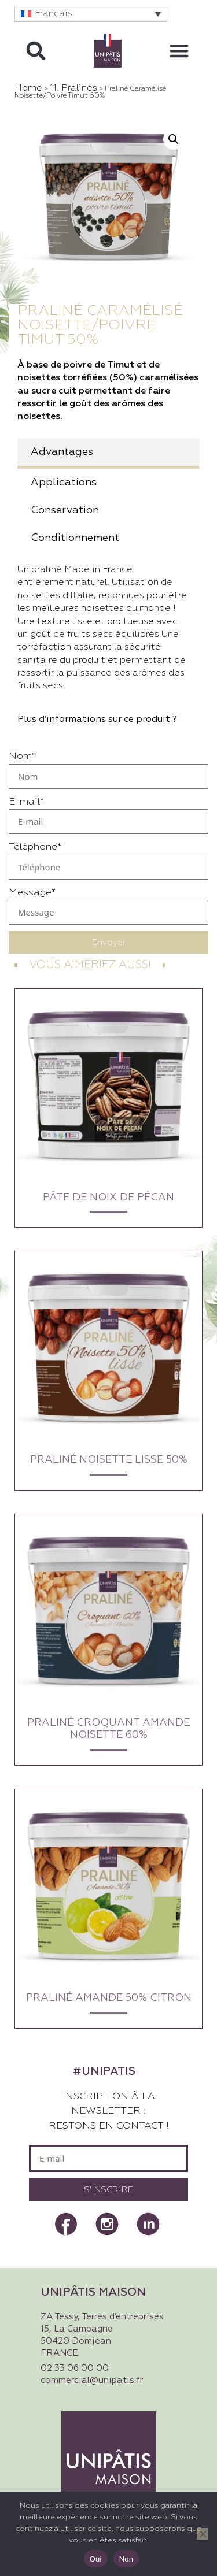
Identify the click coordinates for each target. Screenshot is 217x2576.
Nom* (22, 756)
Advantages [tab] (62, 452)
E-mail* (26, 802)
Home (28, 88)
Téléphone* (35, 847)
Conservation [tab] (65, 510)
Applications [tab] (64, 482)
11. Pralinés (73, 88)
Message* (32, 893)
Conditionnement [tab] (75, 538)
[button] (90, 14)
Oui (96, 2559)
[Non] (202, 2534)
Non (126, 2559)
